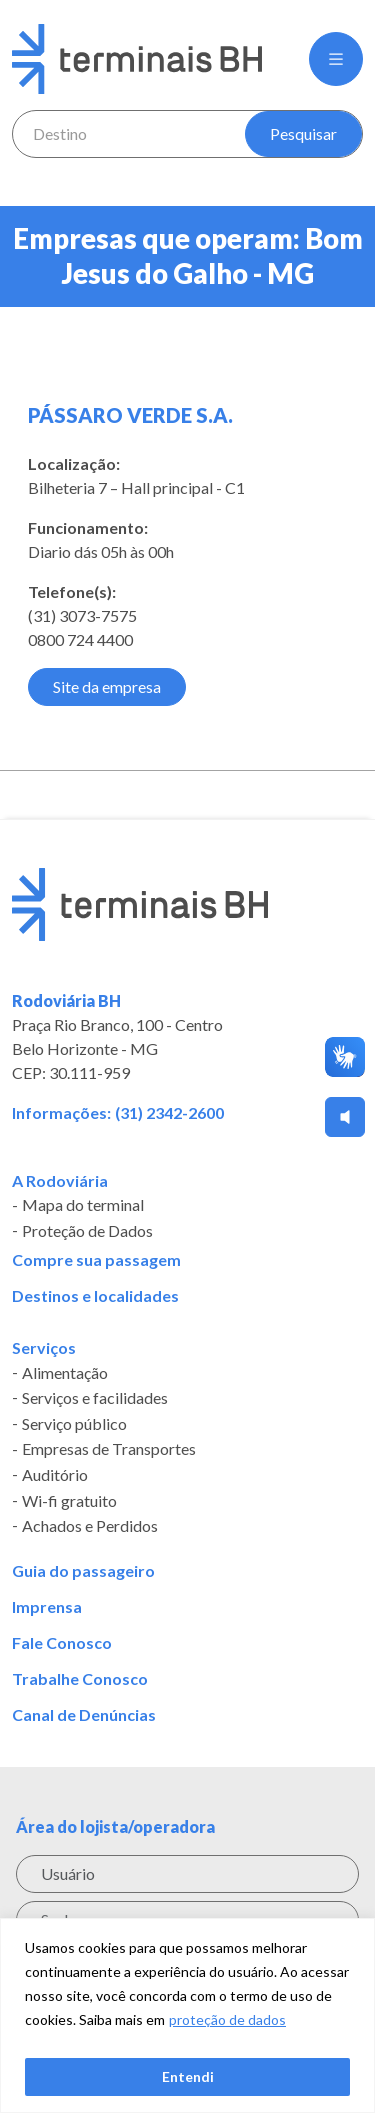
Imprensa (47, 1607)
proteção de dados (227, 2019)
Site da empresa (107, 686)
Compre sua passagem (96, 1260)
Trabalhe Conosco (80, 1679)
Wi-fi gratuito (69, 1501)
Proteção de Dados (87, 1231)
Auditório (55, 1475)
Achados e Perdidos (90, 1526)
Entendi (188, 2076)
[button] (336, 59)
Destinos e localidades (95, 1296)
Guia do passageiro (83, 1571)
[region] (187, 2015)
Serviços (44, 1348)
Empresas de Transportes (109, 1450)
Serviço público (74, 1424)
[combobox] (129, 134)
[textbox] (129, 134)
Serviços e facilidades (95, 1398)
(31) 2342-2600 (169, 1112)
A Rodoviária (60, 1181)
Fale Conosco (62, 1643)
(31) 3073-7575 (82, 615)
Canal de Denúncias (84, 1715)
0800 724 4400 (80, 639)
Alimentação (65, 1373)
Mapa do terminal (83, 1206)
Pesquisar (303, 133)
